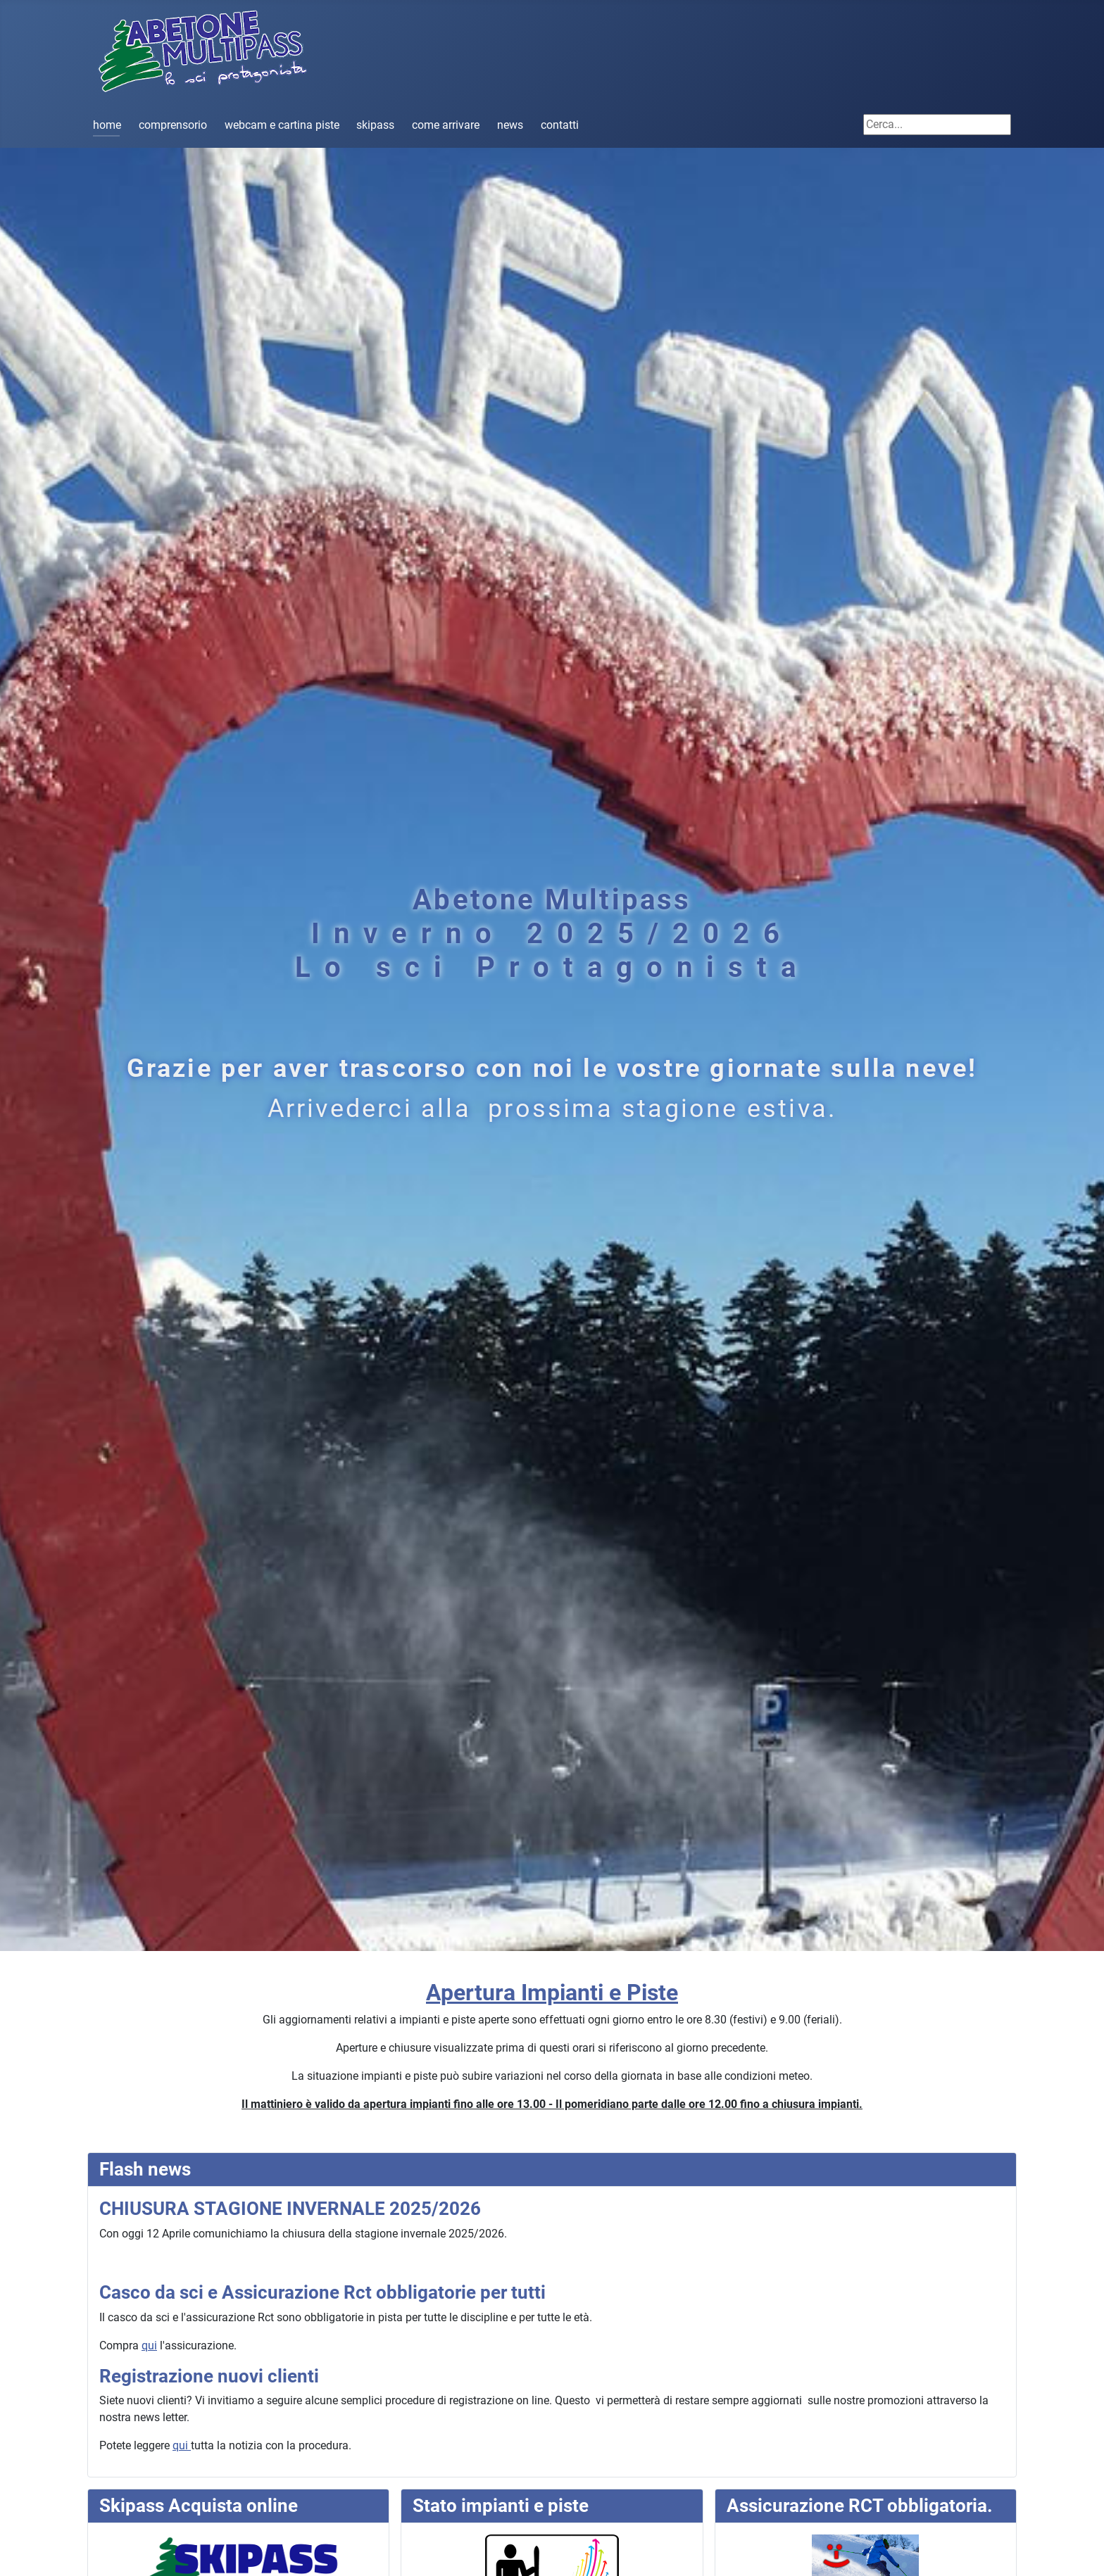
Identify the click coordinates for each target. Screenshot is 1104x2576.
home (107, 125)
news (510, 125)
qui (149, 2345)
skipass (375, 125)
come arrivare (445, 125)
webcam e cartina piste (282, 125)
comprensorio (173, 125)
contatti (560, 125)
